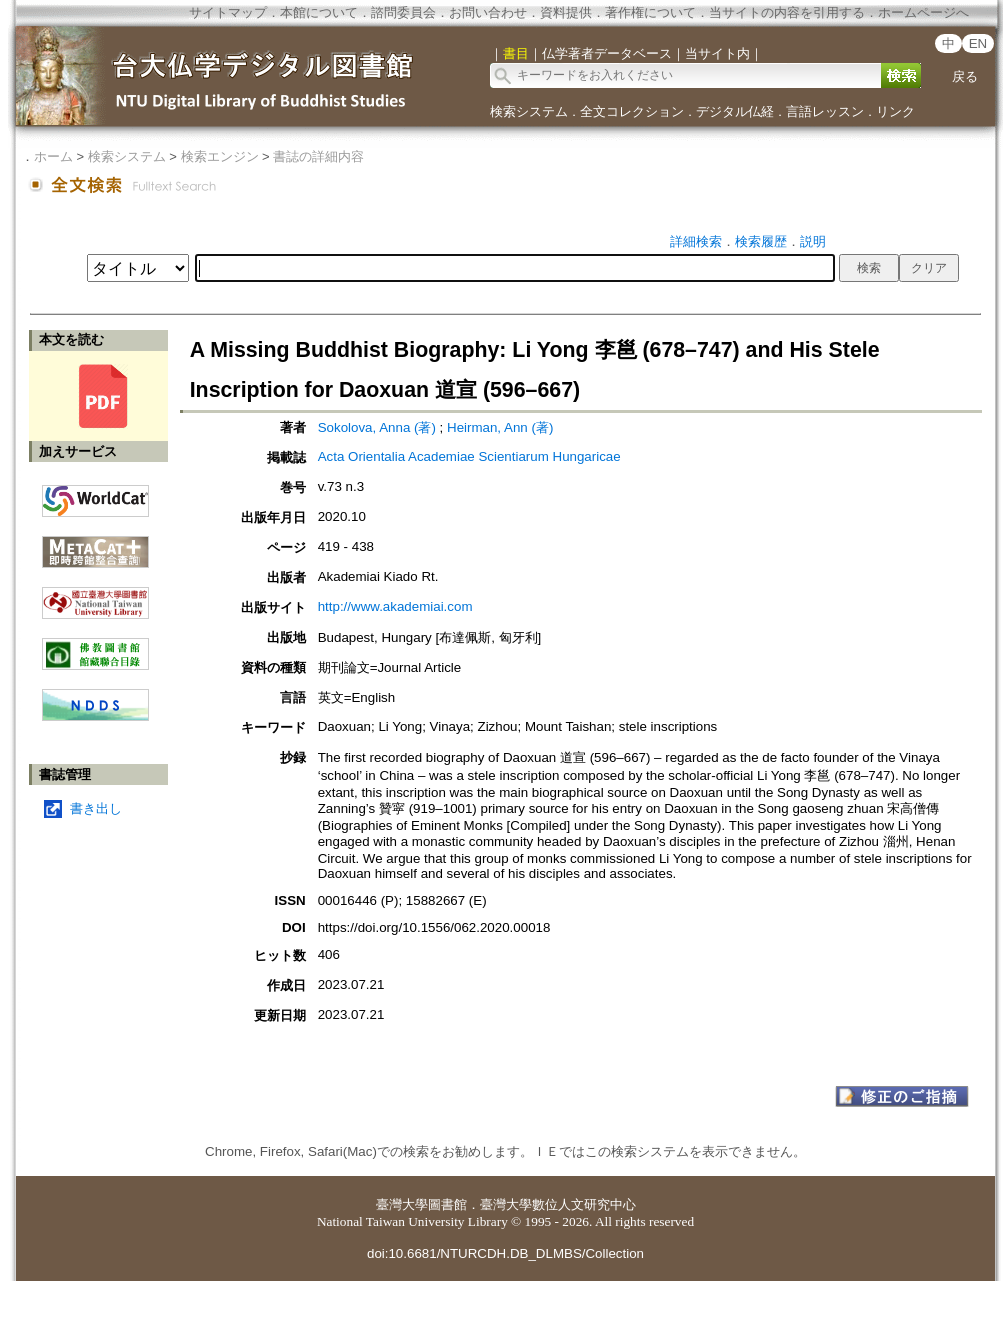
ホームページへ (923, 12)
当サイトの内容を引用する (787, 12)
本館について (319, 12)
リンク (895, 111)
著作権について (650, 12)
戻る (965, 76)
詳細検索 (696, 241)
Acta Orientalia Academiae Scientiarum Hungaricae (469, 456)
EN (978, 43)
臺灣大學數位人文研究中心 (558, 1204)
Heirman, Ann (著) (500, 427)
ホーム (53, 156)
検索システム (529, 111)
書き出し (96, 808)
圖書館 (447, 1204)
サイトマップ (228, 12)
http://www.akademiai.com (395, 606)
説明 (813, 241)
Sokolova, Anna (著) (377, 427)
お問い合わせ (488, 12)
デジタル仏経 (735, 111)
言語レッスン (825, 111)
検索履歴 (761, 241)
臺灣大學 (402, 1204)
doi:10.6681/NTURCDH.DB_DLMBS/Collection (505, 1253)
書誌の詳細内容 (318, 156)
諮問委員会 (403, 12)
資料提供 (566, 12)
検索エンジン (220, 156)
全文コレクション (632, 111)
